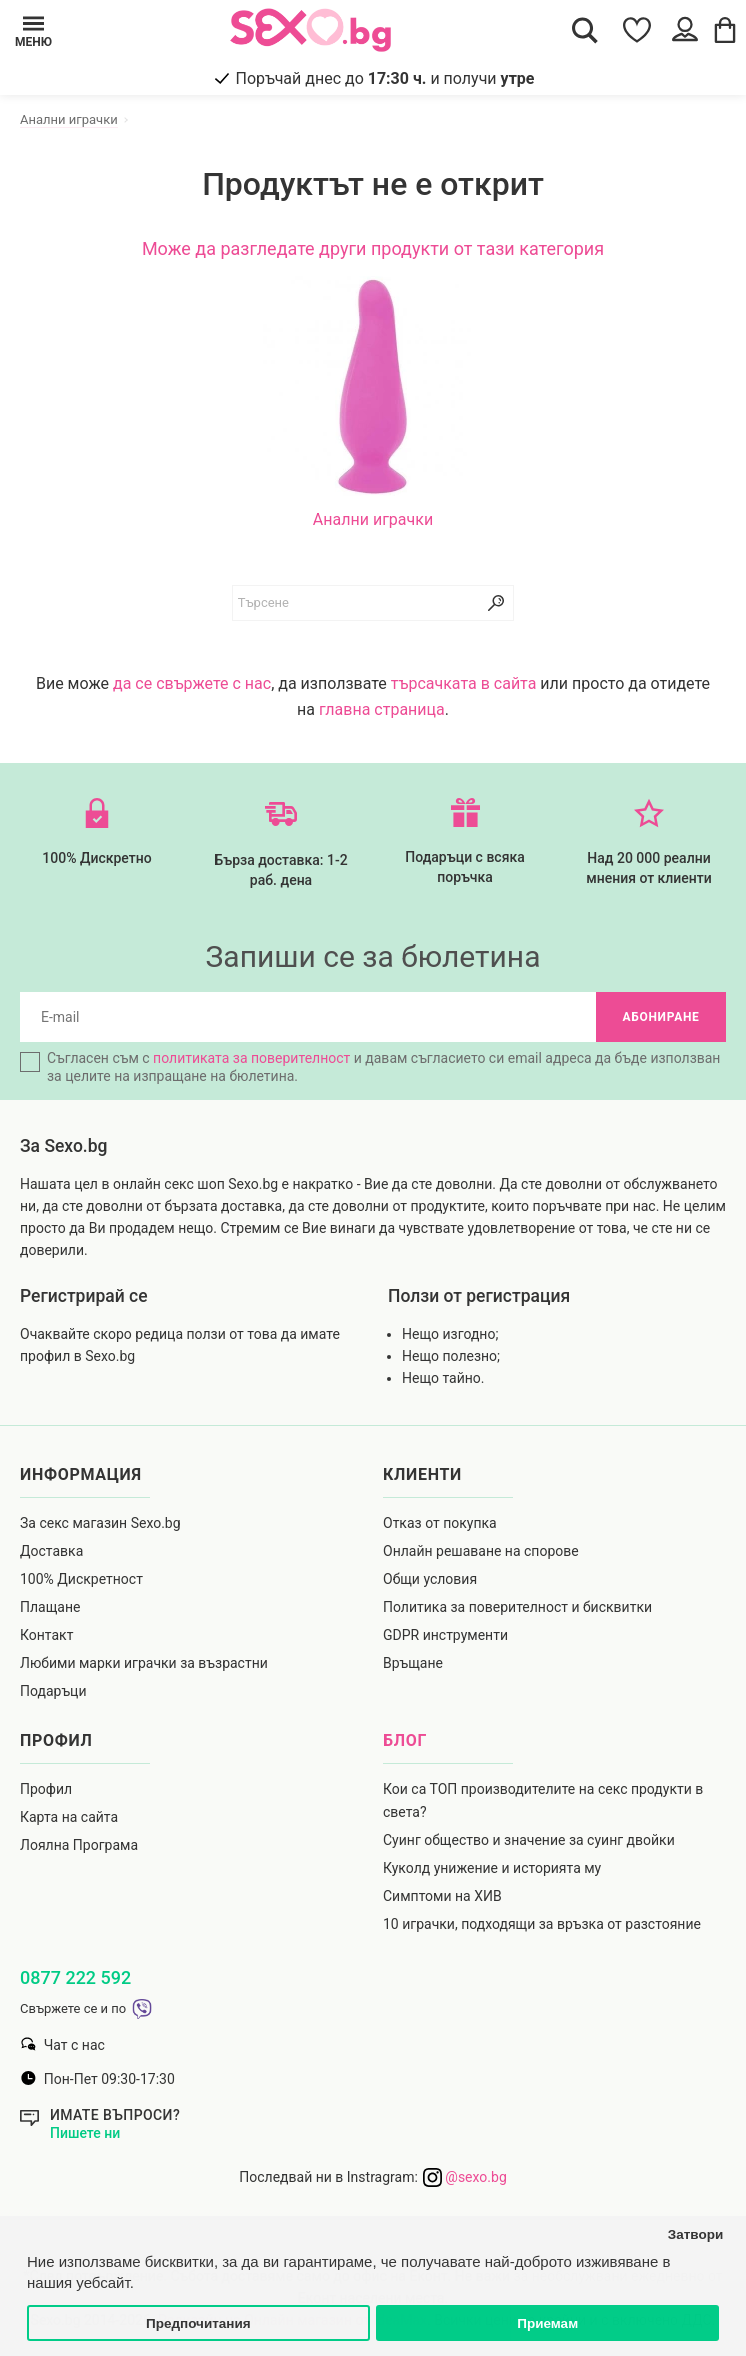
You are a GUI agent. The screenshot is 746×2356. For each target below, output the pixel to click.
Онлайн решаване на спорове (481, 1551)
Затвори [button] (696, 2234)
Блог (405, 1740)
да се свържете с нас (192, 683)
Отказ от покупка (440, 1523)
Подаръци (53, 1691)
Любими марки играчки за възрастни (144, 1663)
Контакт (46, 1635)
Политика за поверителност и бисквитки (517, 1607)
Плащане (50, 1607)
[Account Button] (687, 30)
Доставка (51, 1551)
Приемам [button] (547, 2323)
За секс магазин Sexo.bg (100, 1523)
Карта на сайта (69, 1817)
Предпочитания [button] (198, 2323)
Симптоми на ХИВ (442, 1896)
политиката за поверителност (251, 1058)
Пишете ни (85, 2133)
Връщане (413, 1663)
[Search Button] (585, 29)
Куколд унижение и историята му (492, 1868)
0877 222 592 (75, 1977)
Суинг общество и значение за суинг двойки (529, 1840)
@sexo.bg (465, 2177)
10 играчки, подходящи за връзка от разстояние (542, 1924)
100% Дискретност (81, 1579)
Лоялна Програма (79, 1845)
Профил (46, 1789)
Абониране (660, 1017)
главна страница (382, 709)
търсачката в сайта (464, 683)
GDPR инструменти (445, 1635)
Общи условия (430, 1579)
